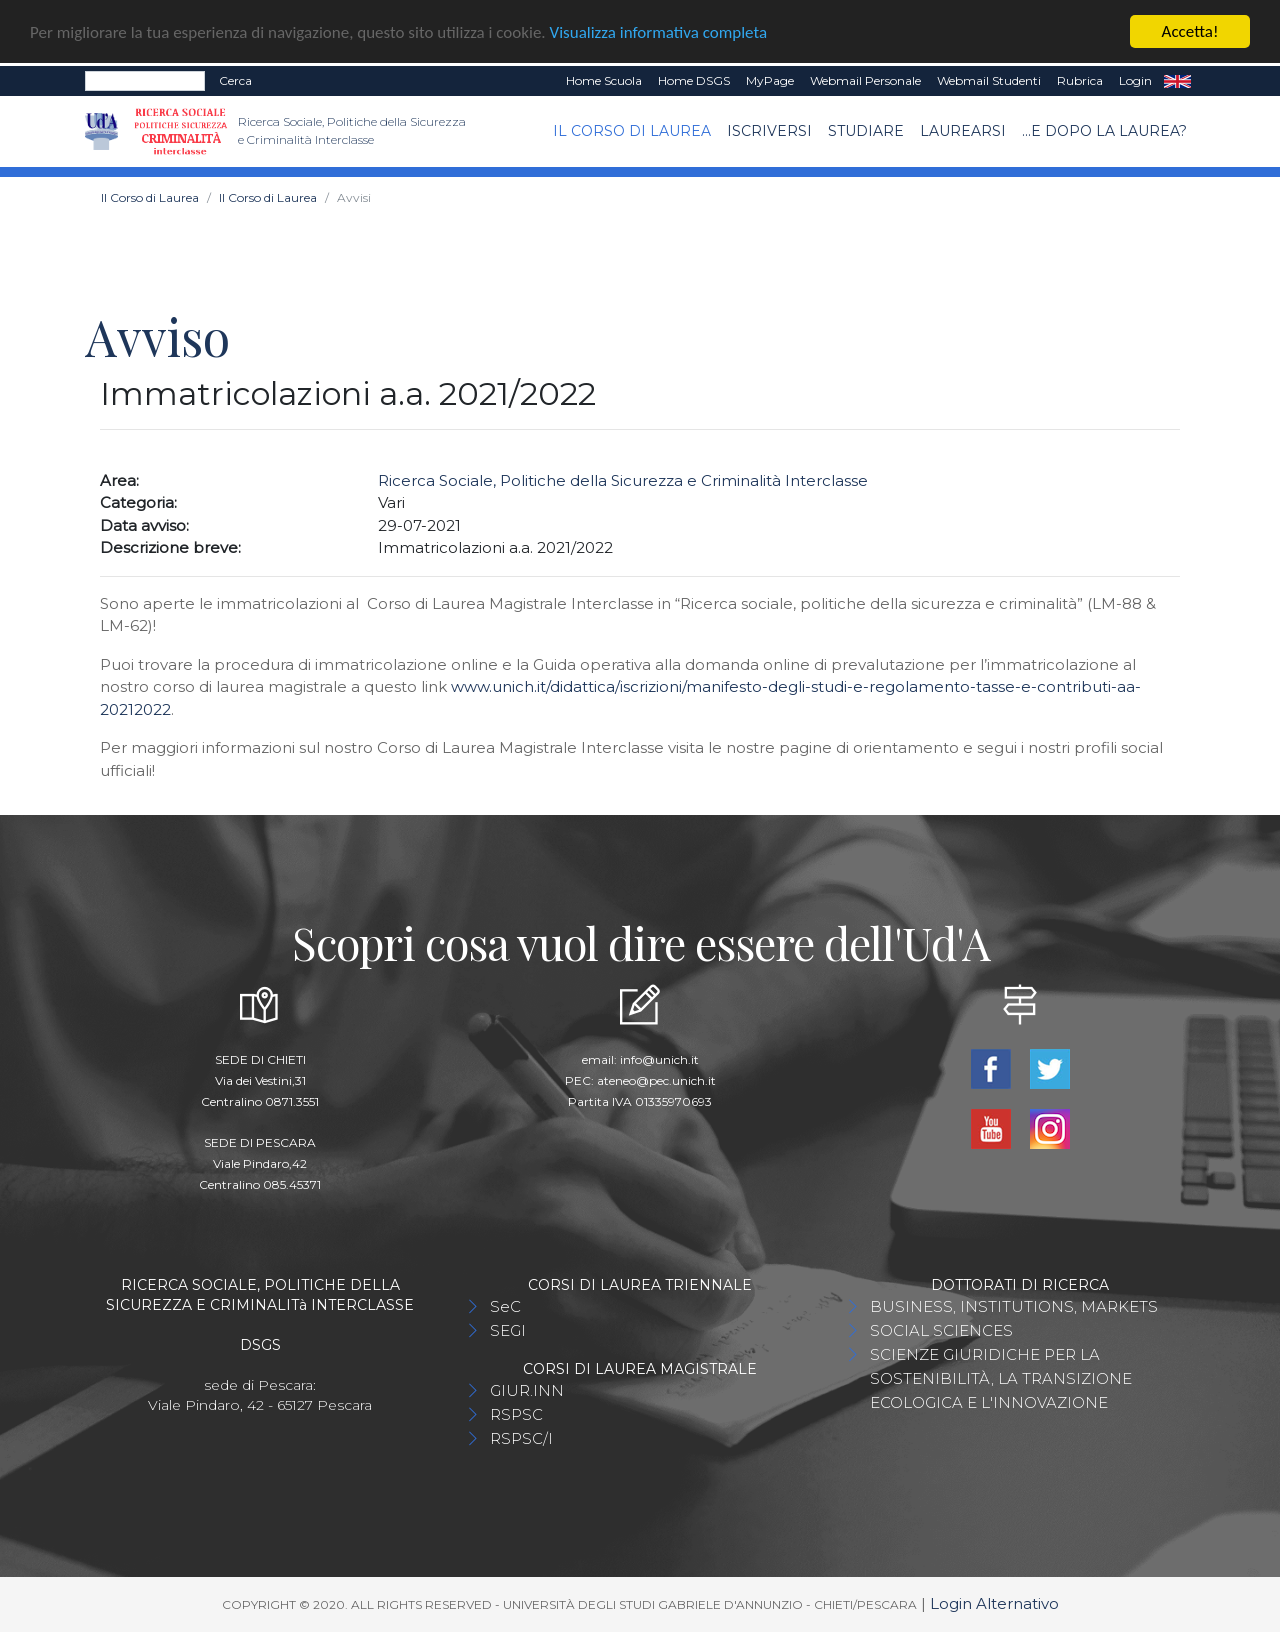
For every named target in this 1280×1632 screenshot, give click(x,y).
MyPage (770, 80)
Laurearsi (963, 131)
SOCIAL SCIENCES (941, 1330)
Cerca (235, 80)
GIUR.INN (527, 1390)
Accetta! (1190, 31)
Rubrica (1080, 80)
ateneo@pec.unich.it (656, 1080)
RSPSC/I (521, 1438)
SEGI (508, 1330)
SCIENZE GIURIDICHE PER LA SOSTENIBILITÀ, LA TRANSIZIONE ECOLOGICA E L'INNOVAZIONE (1001, 1378)
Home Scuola (604, 80)
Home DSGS (694, 80)
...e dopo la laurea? (1104, 131)
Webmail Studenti (989, 80)
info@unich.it (659, 1059)
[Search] (145, 81)
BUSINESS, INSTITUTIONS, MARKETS (1014, 1306)
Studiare (866, 131)
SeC (505, 1306)
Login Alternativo (994, 1603)
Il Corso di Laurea (632, 131)
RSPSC (516, 1414)
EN (1177, 81)
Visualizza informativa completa (659, 31)
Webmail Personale (865, 80)
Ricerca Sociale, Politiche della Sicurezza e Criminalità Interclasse (623, 480)
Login (1135, 80)
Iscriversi (769, 131)
